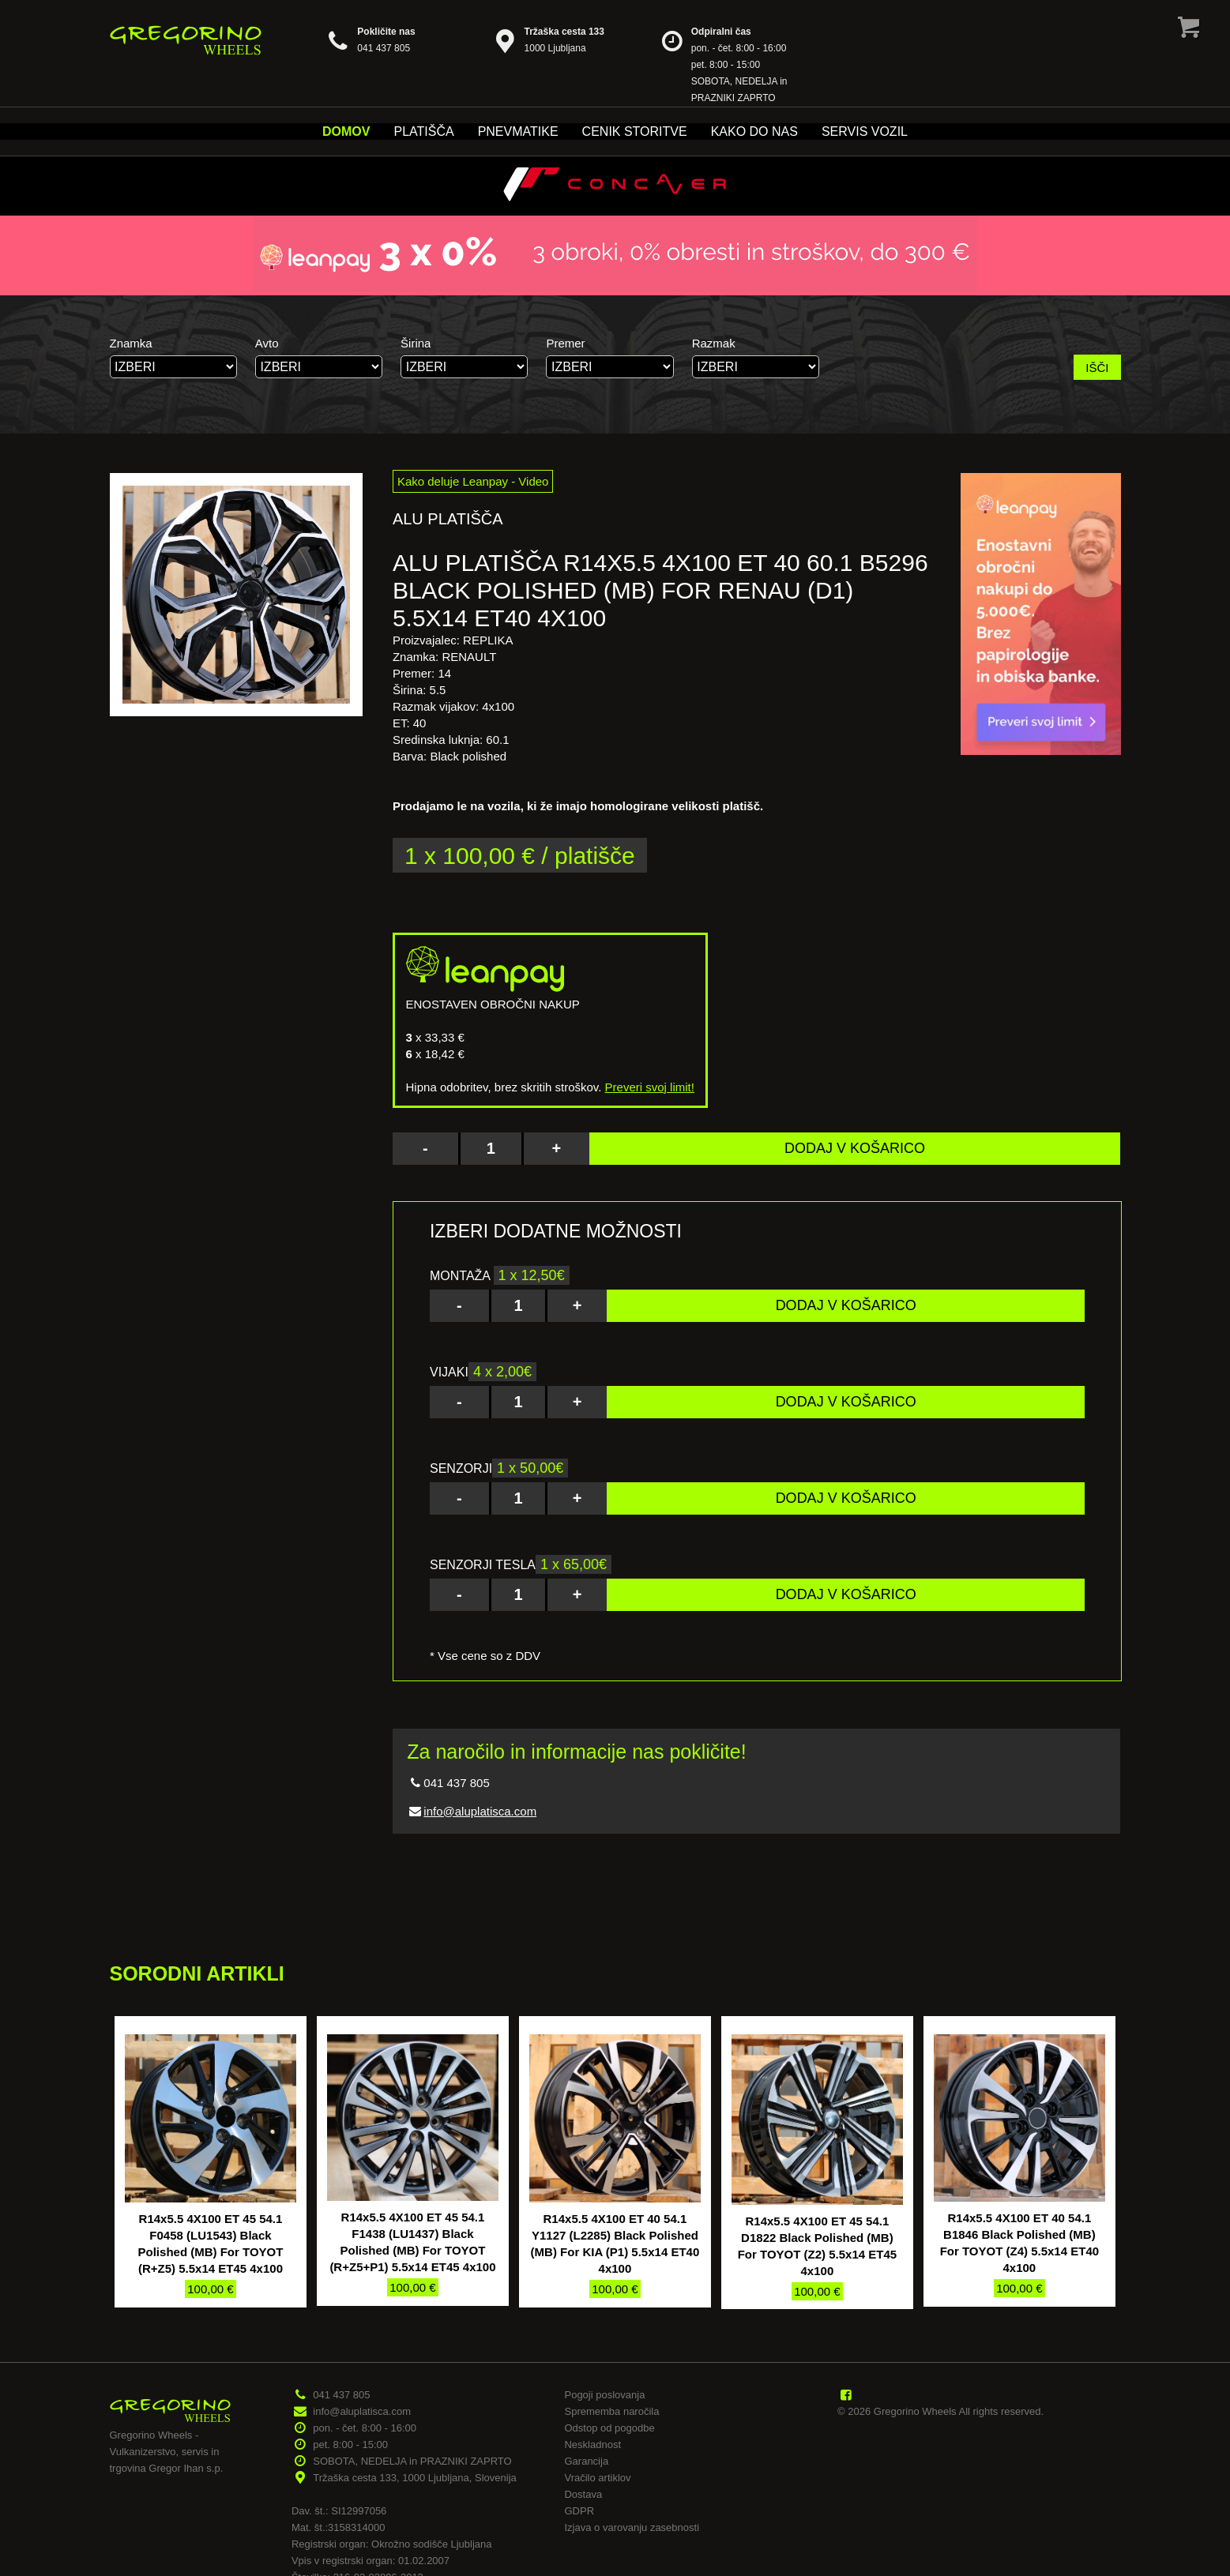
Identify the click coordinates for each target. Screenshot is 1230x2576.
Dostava (583, 2494)
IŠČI (1096, 367)
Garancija (586, 2461)
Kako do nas (754, 131)
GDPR (579, 2511)
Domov (346, 131)
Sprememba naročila (611, 2411)
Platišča (423, 131)
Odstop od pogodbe (609, 2428)
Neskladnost (592, 2444)
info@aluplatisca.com (479, 1811)
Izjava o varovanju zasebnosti (631, 2527)
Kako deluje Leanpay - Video (473, 481)
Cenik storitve (634, 131)
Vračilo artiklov (597, 2478)
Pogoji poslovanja (604, 2395)
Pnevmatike (518, 131)
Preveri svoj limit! (649, 1087)
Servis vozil (865, 131)
